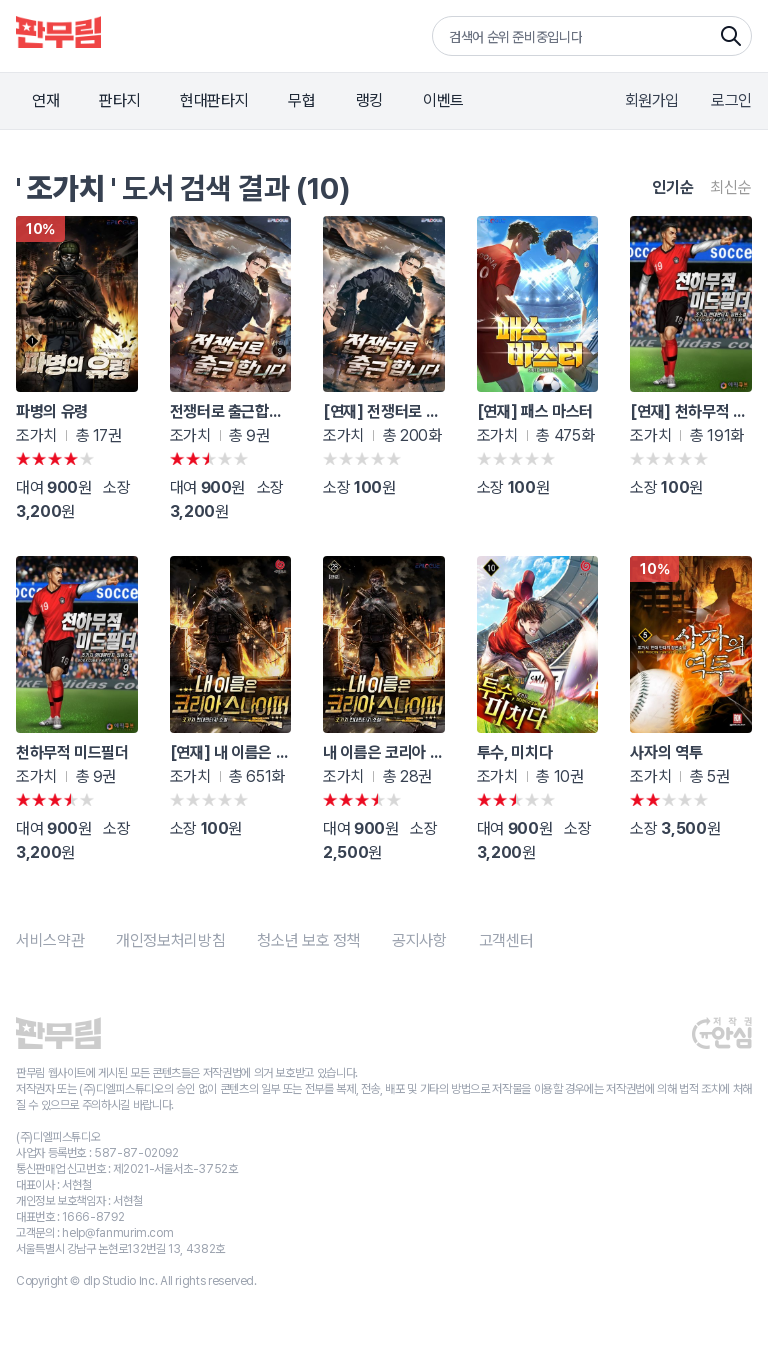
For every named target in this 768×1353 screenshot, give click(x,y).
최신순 (731, 187)
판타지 (119, 100)
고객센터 (506, 940)
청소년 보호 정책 (308, 940)
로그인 (731, 100)
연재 (45, 100)
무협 (301, 100)
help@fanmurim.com (117, 1233)
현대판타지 (214, 100)
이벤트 (443, 100)
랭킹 (369, 100)
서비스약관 (50, 940)
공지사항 (419, 940)
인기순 (673, 187)
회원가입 (652, 100)
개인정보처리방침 (170, 940)
